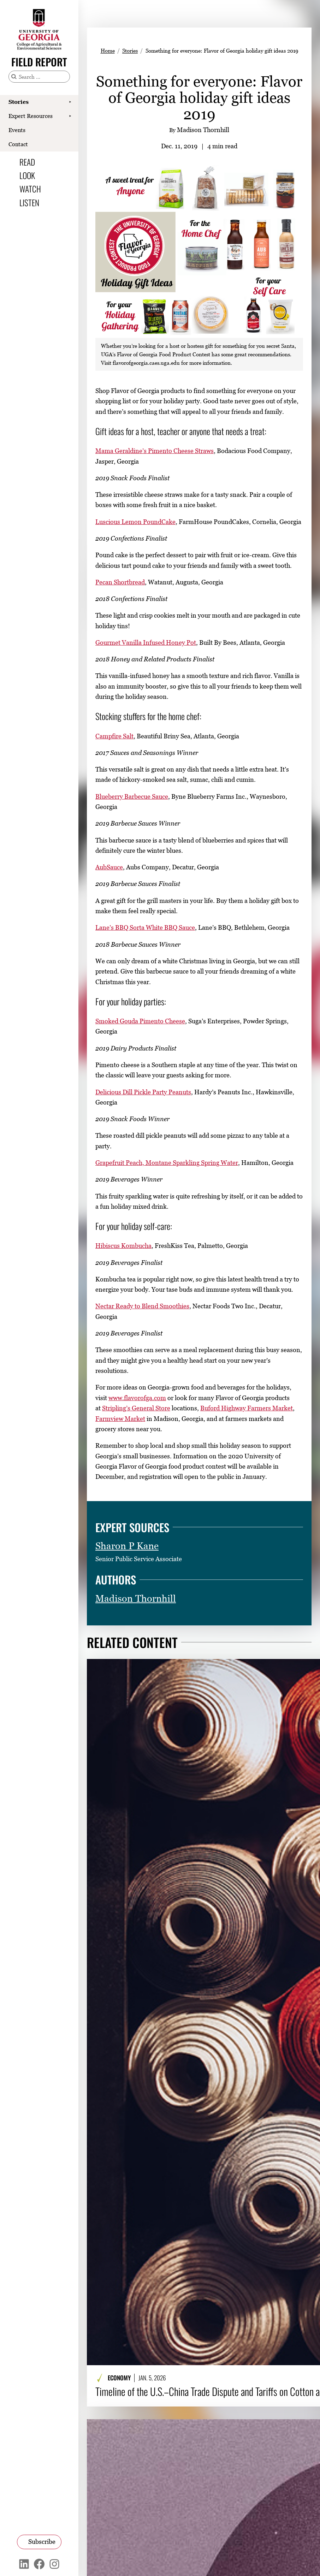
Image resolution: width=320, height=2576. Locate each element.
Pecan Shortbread (120, 582)
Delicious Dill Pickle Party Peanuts (143, 1091)
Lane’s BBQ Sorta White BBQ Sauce (145, 927)
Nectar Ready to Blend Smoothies (142, 1306)
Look (27, 175)
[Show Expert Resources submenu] (69, 116)
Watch (30, 189)
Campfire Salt (114, 736)
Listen (29, 202)
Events (16, 130)
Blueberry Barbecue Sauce (131, 796)
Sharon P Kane (127, 1545)
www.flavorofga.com (137, 1398)
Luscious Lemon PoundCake (135, 521)
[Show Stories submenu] (69, 102)
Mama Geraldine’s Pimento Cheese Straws (154, 450)
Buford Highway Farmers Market (246, 1408)
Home (108, 50)
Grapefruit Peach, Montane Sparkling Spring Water (166, 1162)
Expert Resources (30, 116)
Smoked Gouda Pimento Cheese (140, 1021)
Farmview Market (120, 1418)
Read (27, 162)
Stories (18, 102)
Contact (18, 144)
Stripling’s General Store (136, 1408)
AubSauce (109, 867)
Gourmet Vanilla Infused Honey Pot (145, 642)
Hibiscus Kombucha (123, 1245)
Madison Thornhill (135, 1598)
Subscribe (41, 2541)
